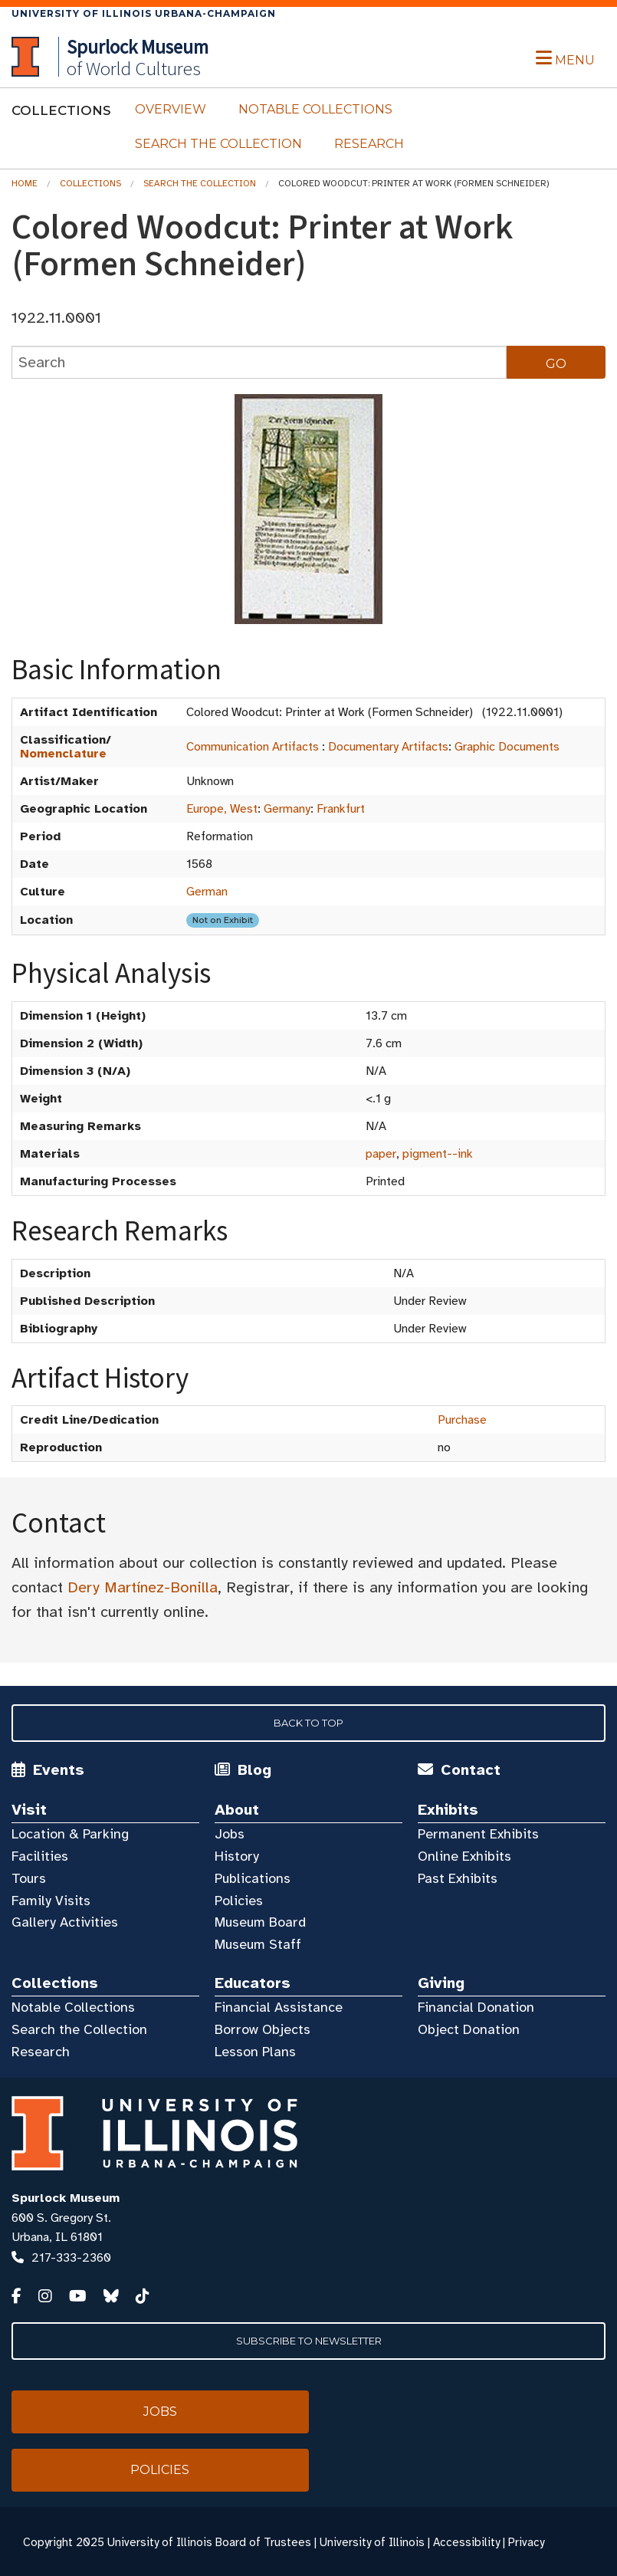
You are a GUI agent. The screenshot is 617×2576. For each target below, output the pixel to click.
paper (381, 1154)
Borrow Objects (262, 2029)
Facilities (39, 1856)
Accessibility (466, 2542)
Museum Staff (258, 1944)
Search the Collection (218, 143)
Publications (252, 1878)
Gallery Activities (64, 1922)
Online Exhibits (464, 1856)
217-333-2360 (71, 2258)
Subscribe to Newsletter (309, 2340)
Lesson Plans (255, 2051)
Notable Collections (315, 109)
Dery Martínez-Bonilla (142, 1587)
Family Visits (50, 1900)
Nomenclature (63, 753)
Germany (287, 808)
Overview (170, 109)
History (237, 1856)
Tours (28, 1878)
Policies (239, 1900)
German (207, 891)
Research (369, 143)
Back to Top (308, 1723)
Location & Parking (70, 1833)
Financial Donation (476, 2007)
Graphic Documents (507, 746)
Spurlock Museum (65, 2198)
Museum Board (260, 1922)
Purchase (462, 1420)
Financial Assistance (279, 2007)
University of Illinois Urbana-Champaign (143, 13)
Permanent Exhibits (478, 1833)
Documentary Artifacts (388, 746)
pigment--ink (437, 1154)
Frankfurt (341, 808)
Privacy (526, 2542)
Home (24, 183)
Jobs (230, 1833)
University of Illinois (372, 2542)
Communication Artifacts (252, 746)
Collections (90, 183)
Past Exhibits (457, 1878)
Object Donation (469, 2029)
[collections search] (259, 362)
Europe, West (222, 808)
